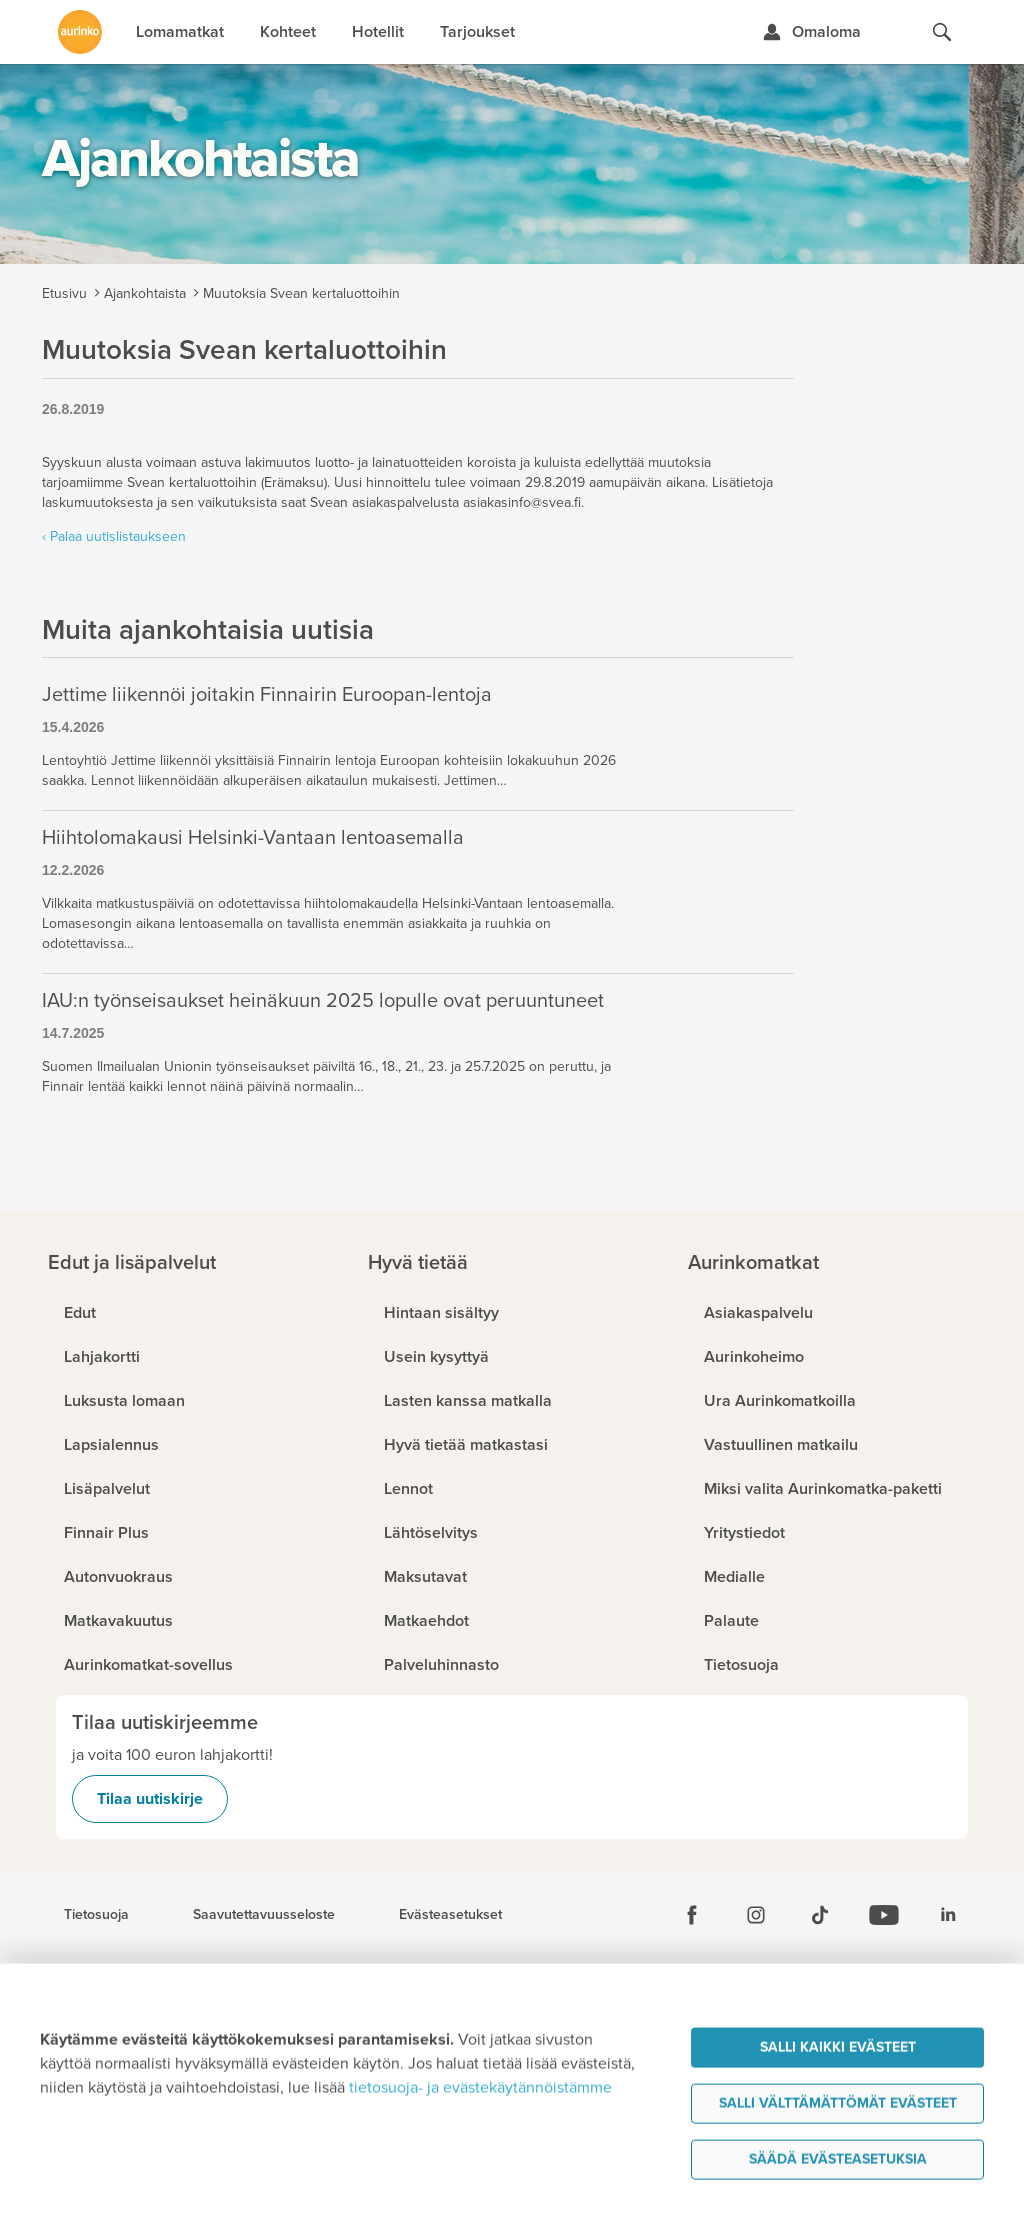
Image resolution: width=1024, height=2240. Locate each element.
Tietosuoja (96, 1915)
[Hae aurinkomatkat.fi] (942, 32)
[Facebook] (692, 1915)
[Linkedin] (948, 1915)
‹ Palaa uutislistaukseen (114, 536)
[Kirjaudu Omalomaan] (811, 32)
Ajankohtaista (145, 293)
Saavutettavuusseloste (264, 1915)
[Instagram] (756, 1915)
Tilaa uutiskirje (150, 1799)
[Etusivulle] (80, 32)
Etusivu (64, 293)
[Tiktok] (820, 1915)
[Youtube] (884, 1915)
